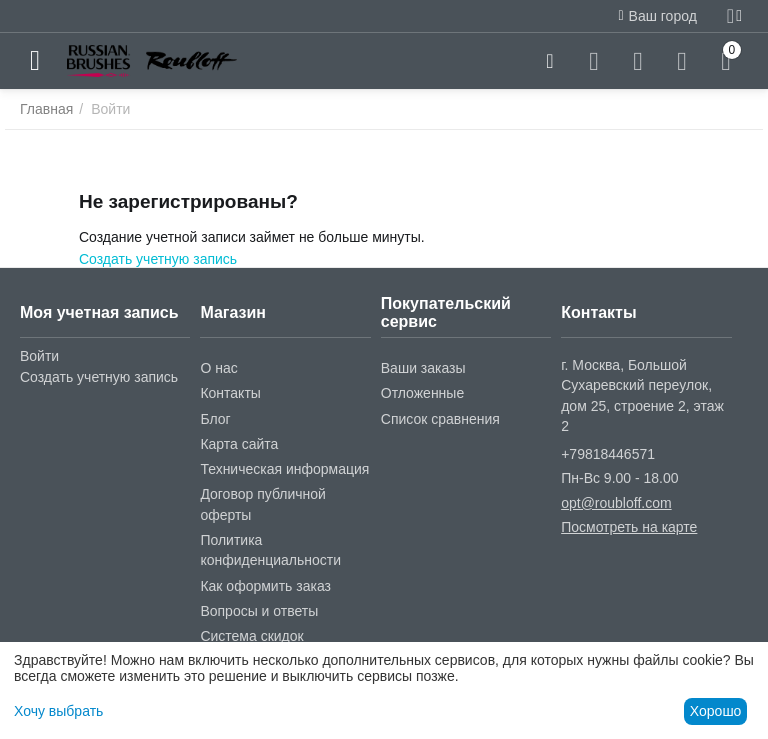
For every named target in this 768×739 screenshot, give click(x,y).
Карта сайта (239, 444)
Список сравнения (440, 419)
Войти (39, 356)
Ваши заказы (423, 368)
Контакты (230, 393)
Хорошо (716, 711)
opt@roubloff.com (616, 503)
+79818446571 (608, 454)
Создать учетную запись (158, 259)
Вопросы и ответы (259, 611)
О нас (218, 368)
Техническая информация (284, 469)
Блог (215, 419)
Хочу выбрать (58, 711)
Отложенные (422, 393)
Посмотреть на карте (629, 527)
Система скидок (251, 636)
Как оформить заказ (265, 586)
